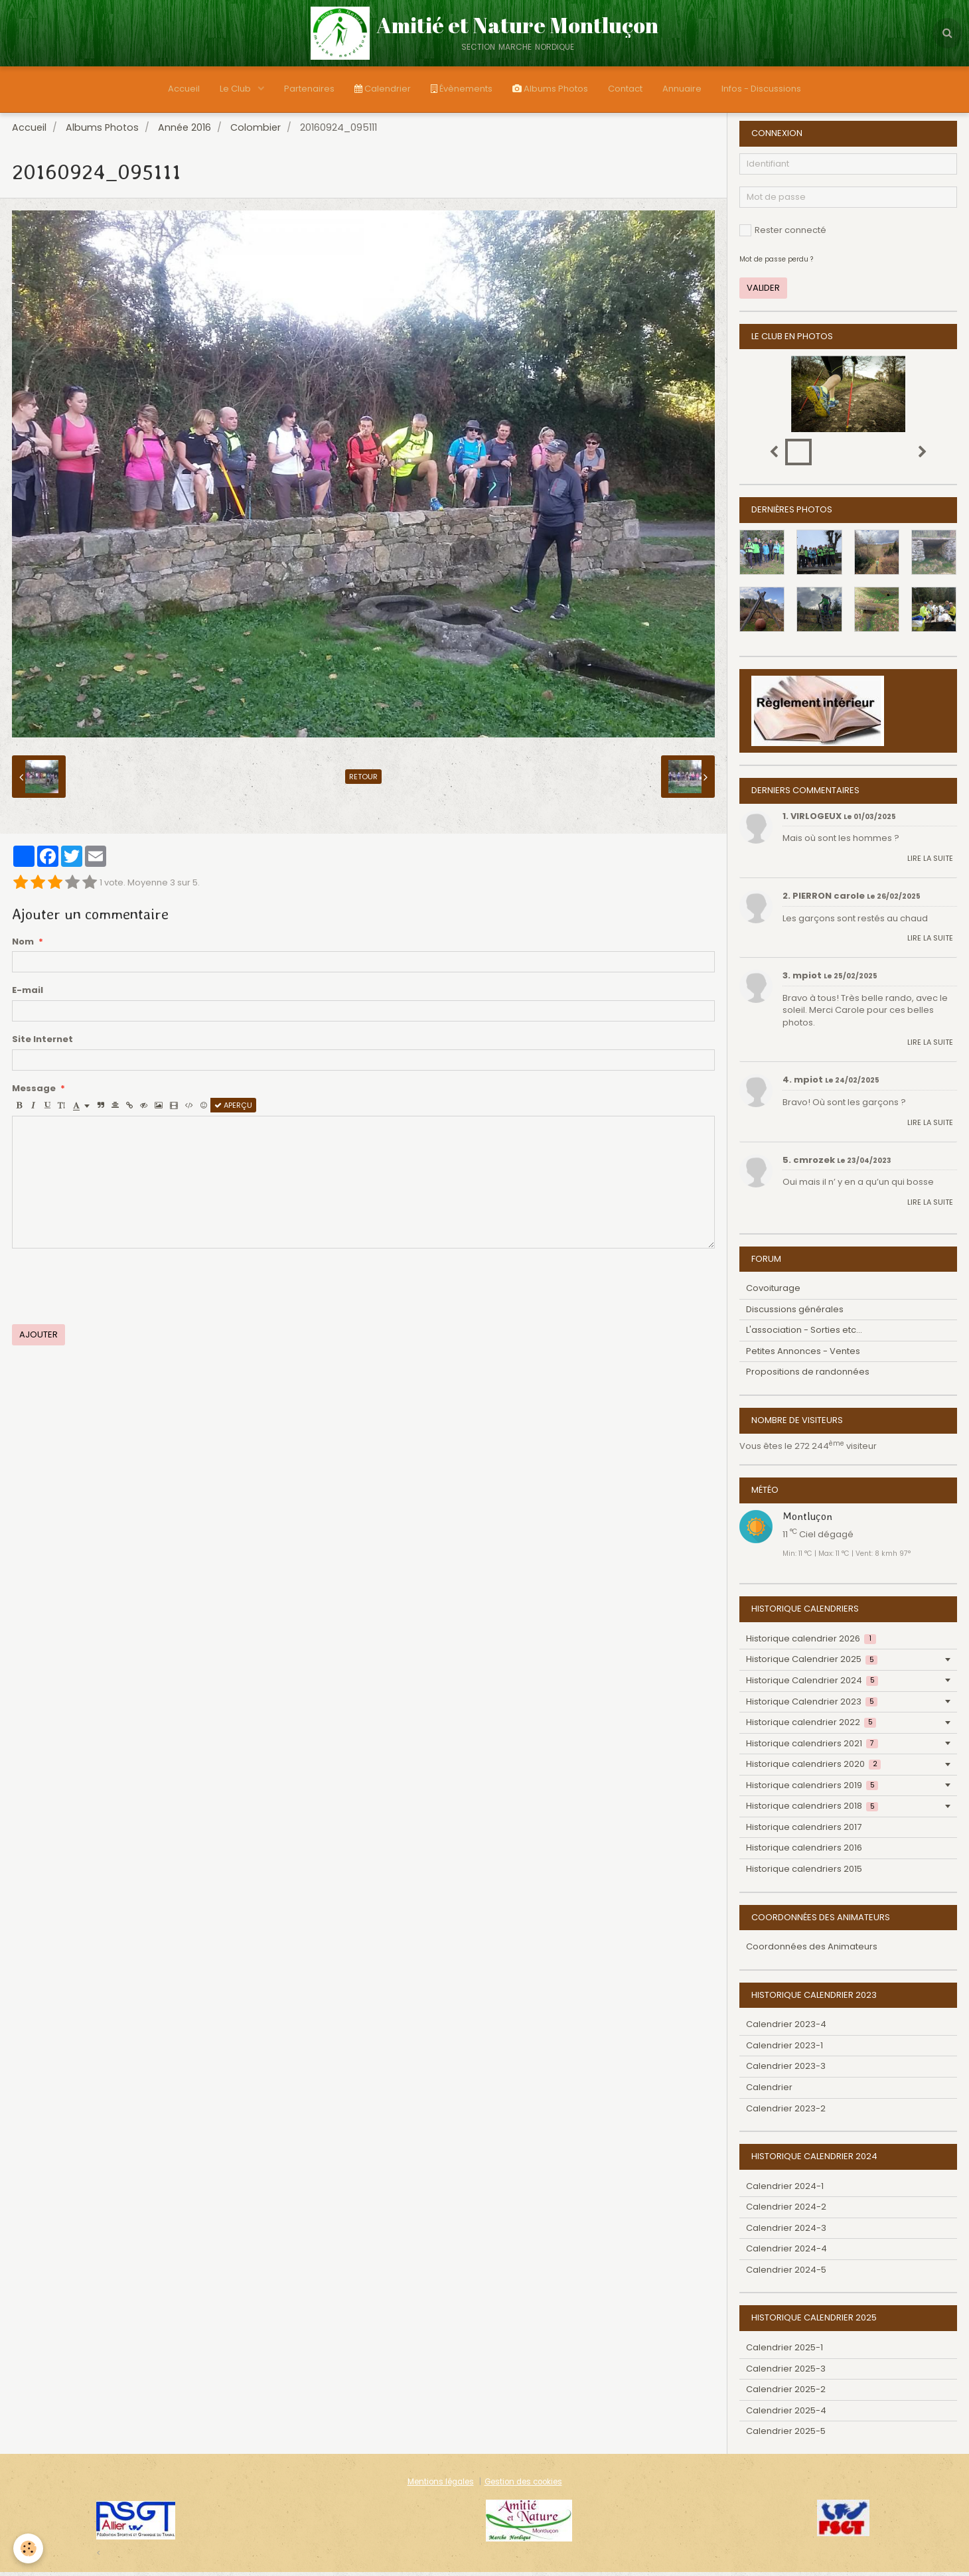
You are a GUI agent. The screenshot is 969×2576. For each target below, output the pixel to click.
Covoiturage (773, 1292)
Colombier (255, 131)
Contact (625, 88)
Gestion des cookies (523, 2485)
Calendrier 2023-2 (786, 2112)
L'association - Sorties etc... (804, 1333)
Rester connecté (782, 234)
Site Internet (42, 1043)
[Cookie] (28, 2548)
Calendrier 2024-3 (786, 2232)
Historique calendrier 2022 (811, 1726)
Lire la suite (930, 862)
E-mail (27, 994)
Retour (363, 780)
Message (34, 1093)
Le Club (236, 88)
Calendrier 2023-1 (784, 2049)
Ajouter (38, 1338)
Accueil (184, 88)
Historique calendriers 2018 (812, 1809)
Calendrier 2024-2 (786, 2210)
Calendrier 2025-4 (786, 2414)
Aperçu (233, 1109)
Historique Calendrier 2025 (811, 1663)
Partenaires (309, 88)
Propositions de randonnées (807, 1375)
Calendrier (382, 88)
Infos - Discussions (761, 88)
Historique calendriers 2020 (813, 1768)
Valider (763, 291)
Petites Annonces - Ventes (803, 1355)
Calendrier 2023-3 (786, 2070)
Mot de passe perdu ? (776, 263)
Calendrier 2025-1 (784, 2351)
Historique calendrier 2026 (811, 1642)
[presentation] (113, 1290)
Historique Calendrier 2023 (811, 1705)
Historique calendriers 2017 (803, 1831)
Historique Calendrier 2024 (812, 1684)
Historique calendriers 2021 (812, 1747)
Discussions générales (795, 1313)
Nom (23, 946)
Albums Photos (550, 88)
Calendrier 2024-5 (786, 2273)
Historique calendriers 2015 (804, 1872)
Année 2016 (184, 131)
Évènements (461, 88)
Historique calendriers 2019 (812, 1789)
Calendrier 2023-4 (786, 2028)
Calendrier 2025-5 (786, 2435)
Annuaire (682, 88)
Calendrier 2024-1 (785, 2190)
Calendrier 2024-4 (786, 2252)
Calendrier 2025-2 (786, 2393)
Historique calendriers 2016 (804, 1851)
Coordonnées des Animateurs (811, 1950)
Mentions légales (441, 2485)
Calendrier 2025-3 (786, 2372)
